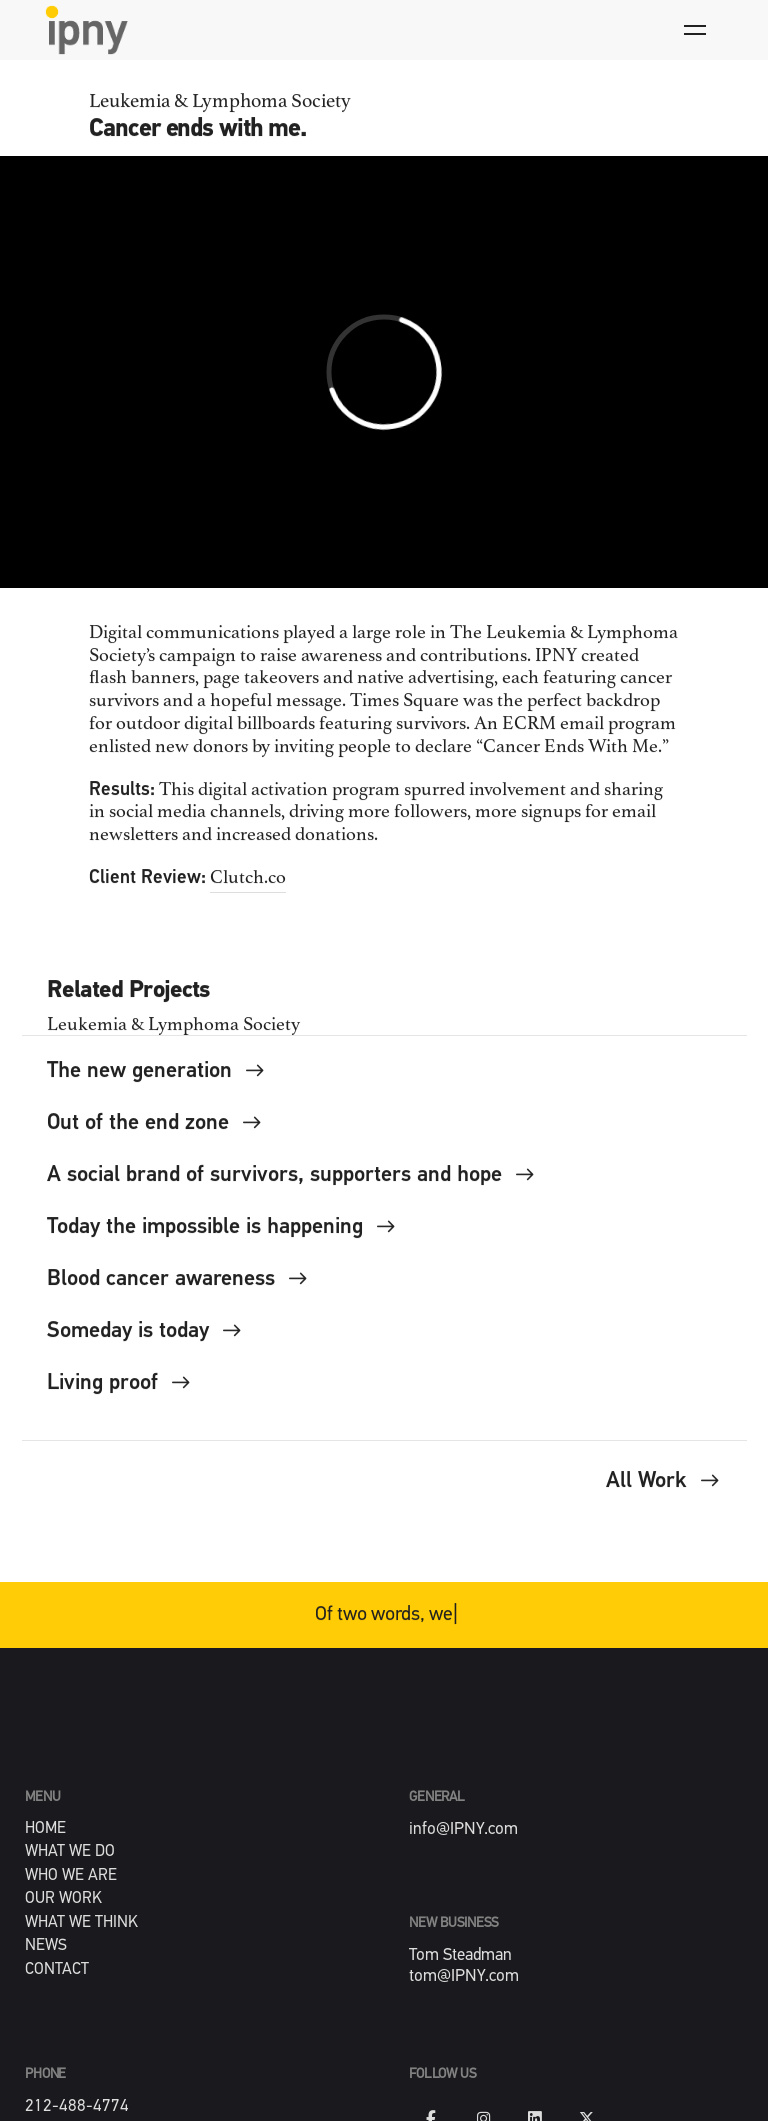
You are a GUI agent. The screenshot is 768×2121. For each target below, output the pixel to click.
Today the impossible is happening (222, 1237)
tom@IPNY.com (464, 1976)
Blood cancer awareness (178, 1289)
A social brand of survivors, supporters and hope (292, 1185)
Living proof (120, 1393)
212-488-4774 (77, 2106)
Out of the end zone (155, 1133)
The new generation (157, 1081)
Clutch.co (248, 887)
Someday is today (145, 1341)
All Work (663, 1491)
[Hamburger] (695, 30)
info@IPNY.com (463, 1829)
